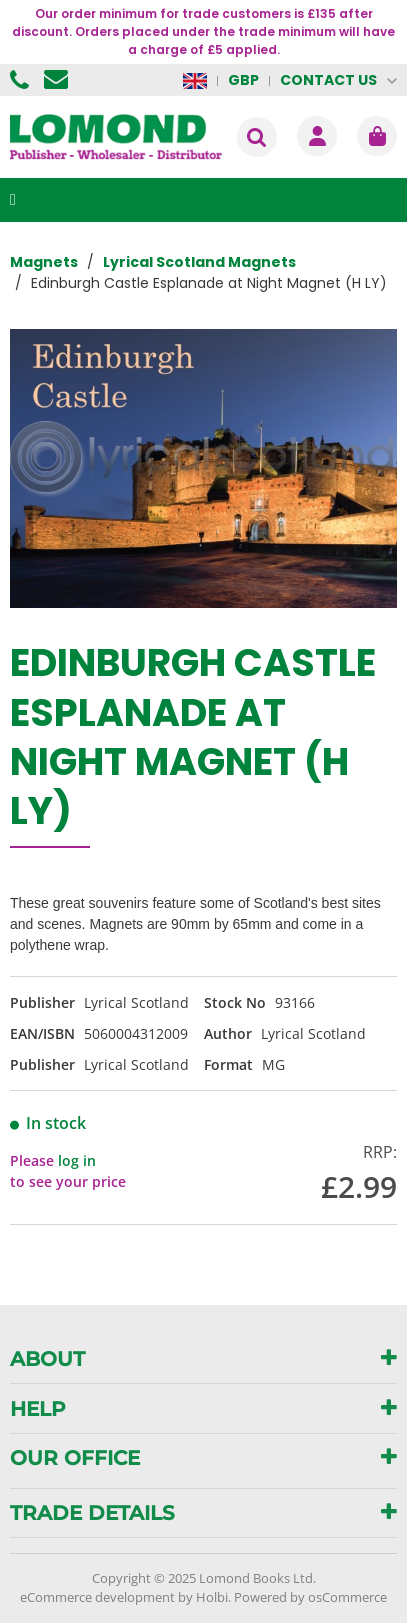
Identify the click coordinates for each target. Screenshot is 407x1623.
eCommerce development (97, 1597)
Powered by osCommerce (310, 1597)
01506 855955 (22, 80)
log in (77, 1160)
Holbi (212, 1597)
